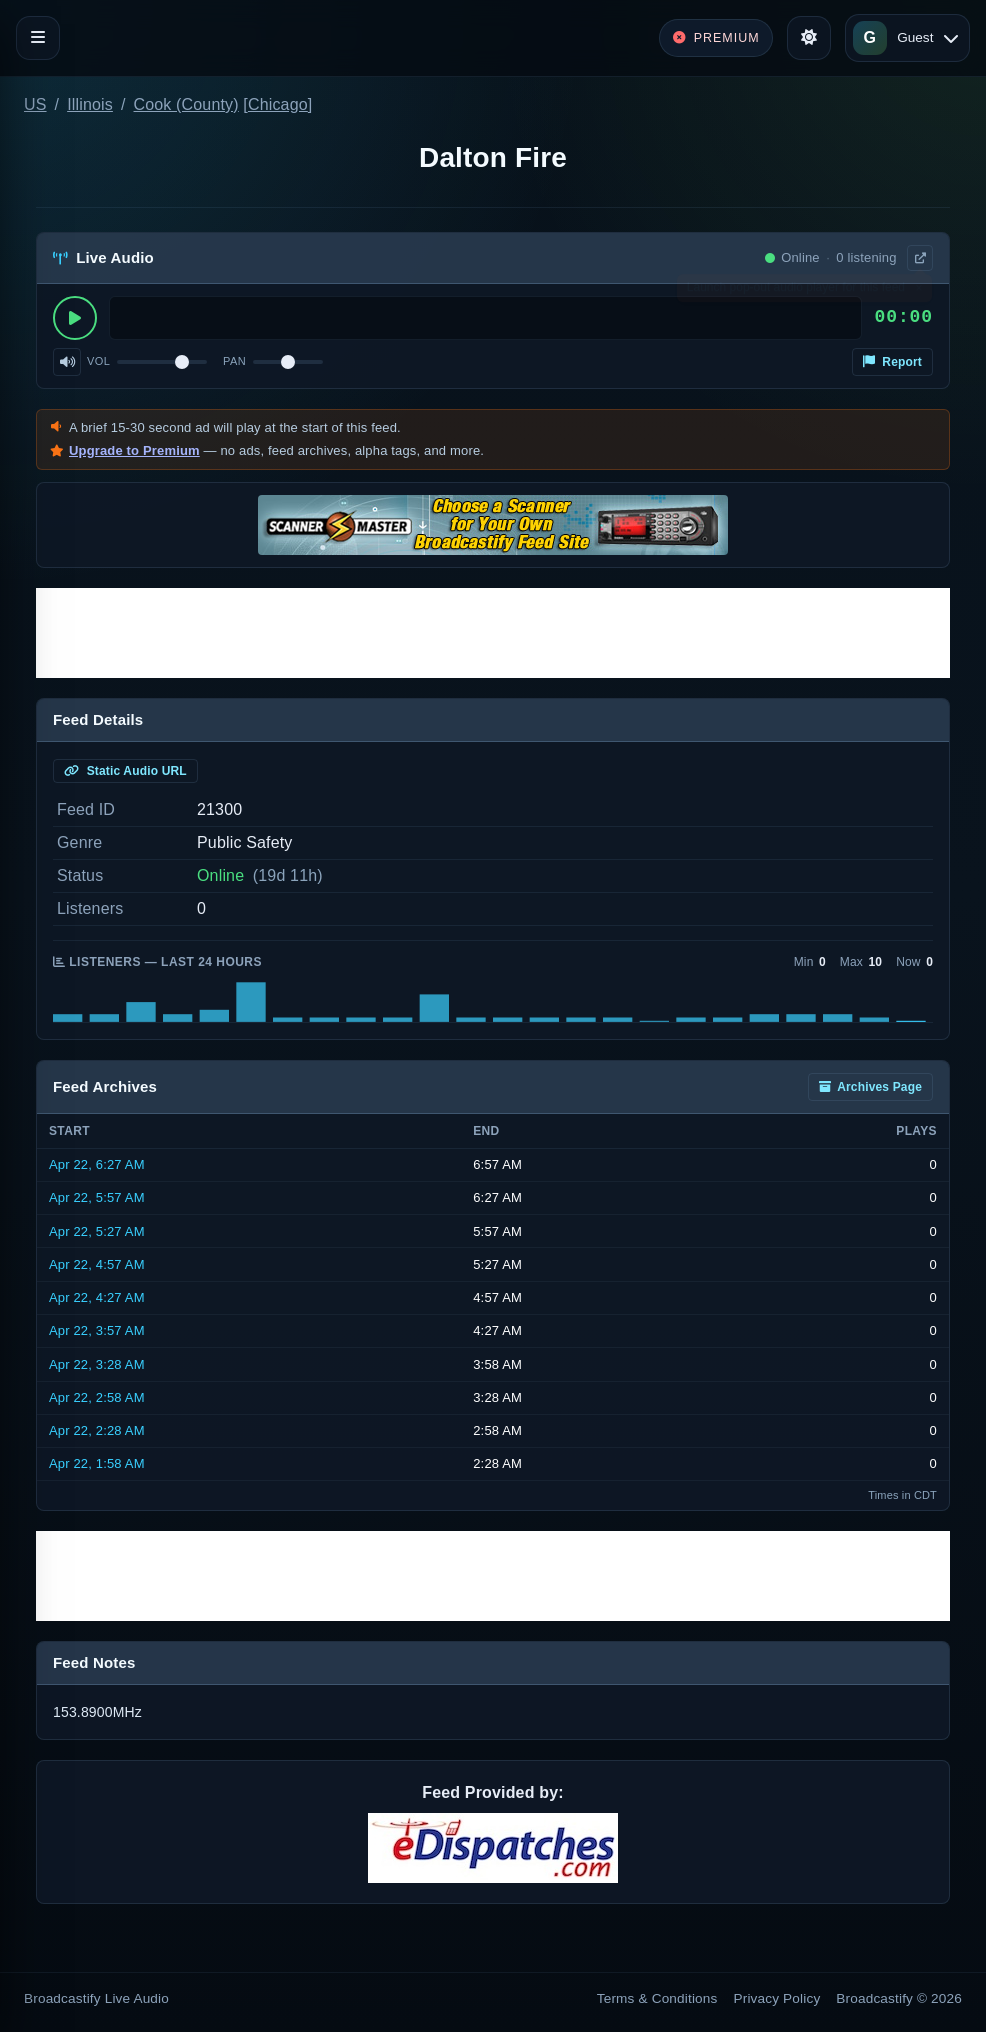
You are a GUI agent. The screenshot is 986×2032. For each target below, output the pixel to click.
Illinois (90, 104)
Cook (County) (186, 104)
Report (892, 362)
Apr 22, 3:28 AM (97, 1364)
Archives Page (870, 1087)
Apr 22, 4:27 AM (97, 1297)
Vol (98, 361)
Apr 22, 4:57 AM (97, 1264)
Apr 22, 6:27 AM (97, 1164)
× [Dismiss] (918, 292)
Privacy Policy (777, 1998)
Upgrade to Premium (134, 450)
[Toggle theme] (809, 38)
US (35, 104)
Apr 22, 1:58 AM (97, 1463)
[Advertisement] (493, 633)
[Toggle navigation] (38, 38)
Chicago (278, 104)
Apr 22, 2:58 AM (97, 1397)
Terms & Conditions (657, 1998)
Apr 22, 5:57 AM (97, 1197)
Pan (234, 361)
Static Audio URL (125, 771)
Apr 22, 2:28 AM (97, 1430)
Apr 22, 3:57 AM (97, 1330)
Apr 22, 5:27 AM (97, 1231)
